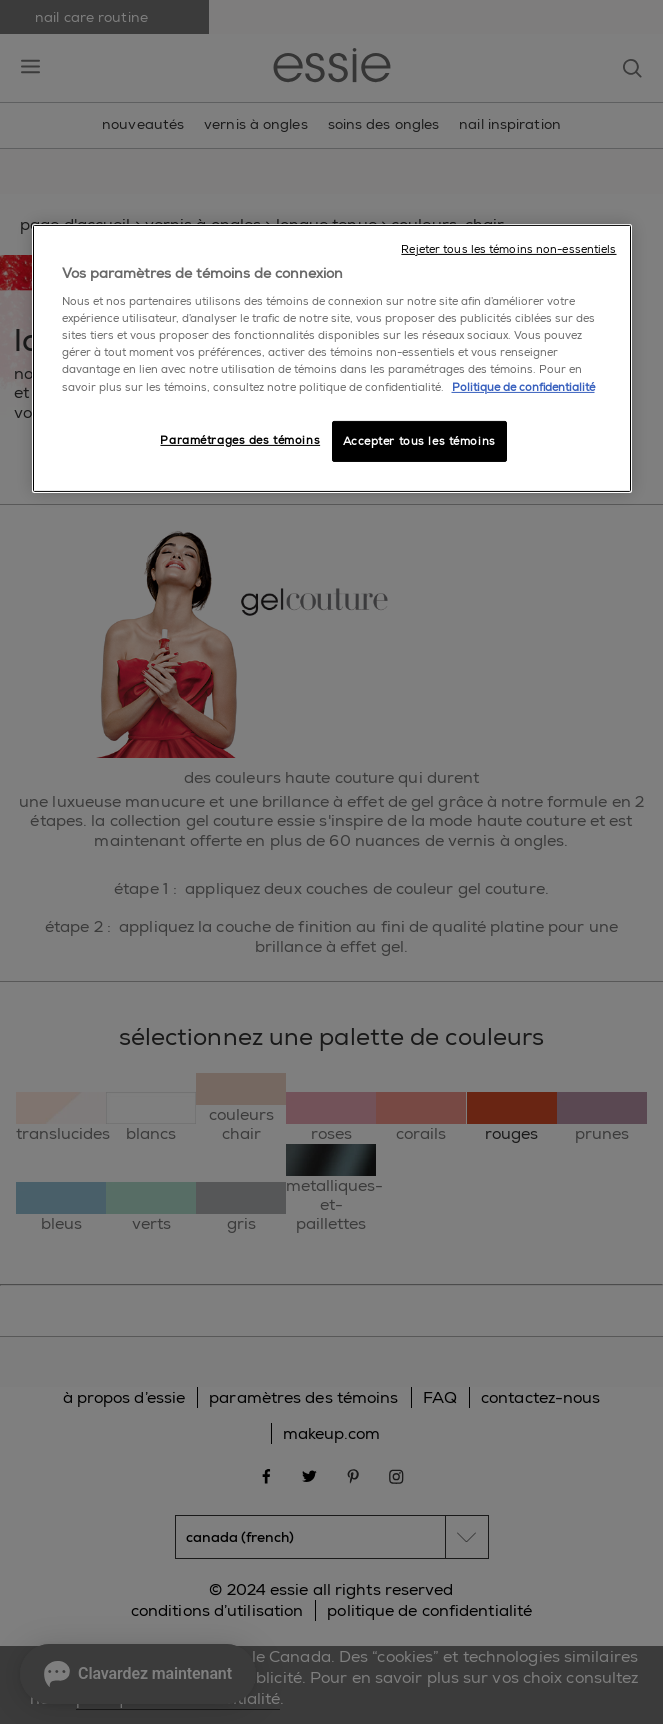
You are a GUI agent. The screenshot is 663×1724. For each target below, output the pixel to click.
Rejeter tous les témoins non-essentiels (508, 249)
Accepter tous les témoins (419, 440)
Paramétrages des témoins (240, 439)
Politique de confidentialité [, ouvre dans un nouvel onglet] (523, 386)
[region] (332, 359)
